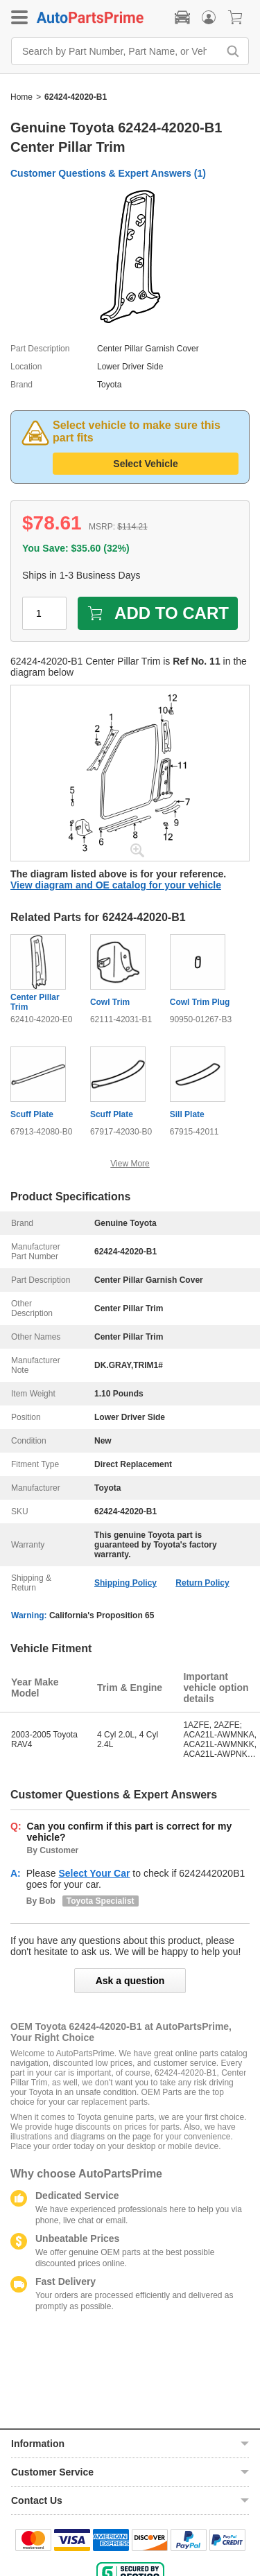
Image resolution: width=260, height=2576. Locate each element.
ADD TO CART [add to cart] (158, 613)
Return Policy (202, 1583)
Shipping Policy (125, 1583)
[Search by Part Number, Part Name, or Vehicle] (118, 51)
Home (21, 97)
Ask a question (130, 1980)
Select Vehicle (145, 463)
